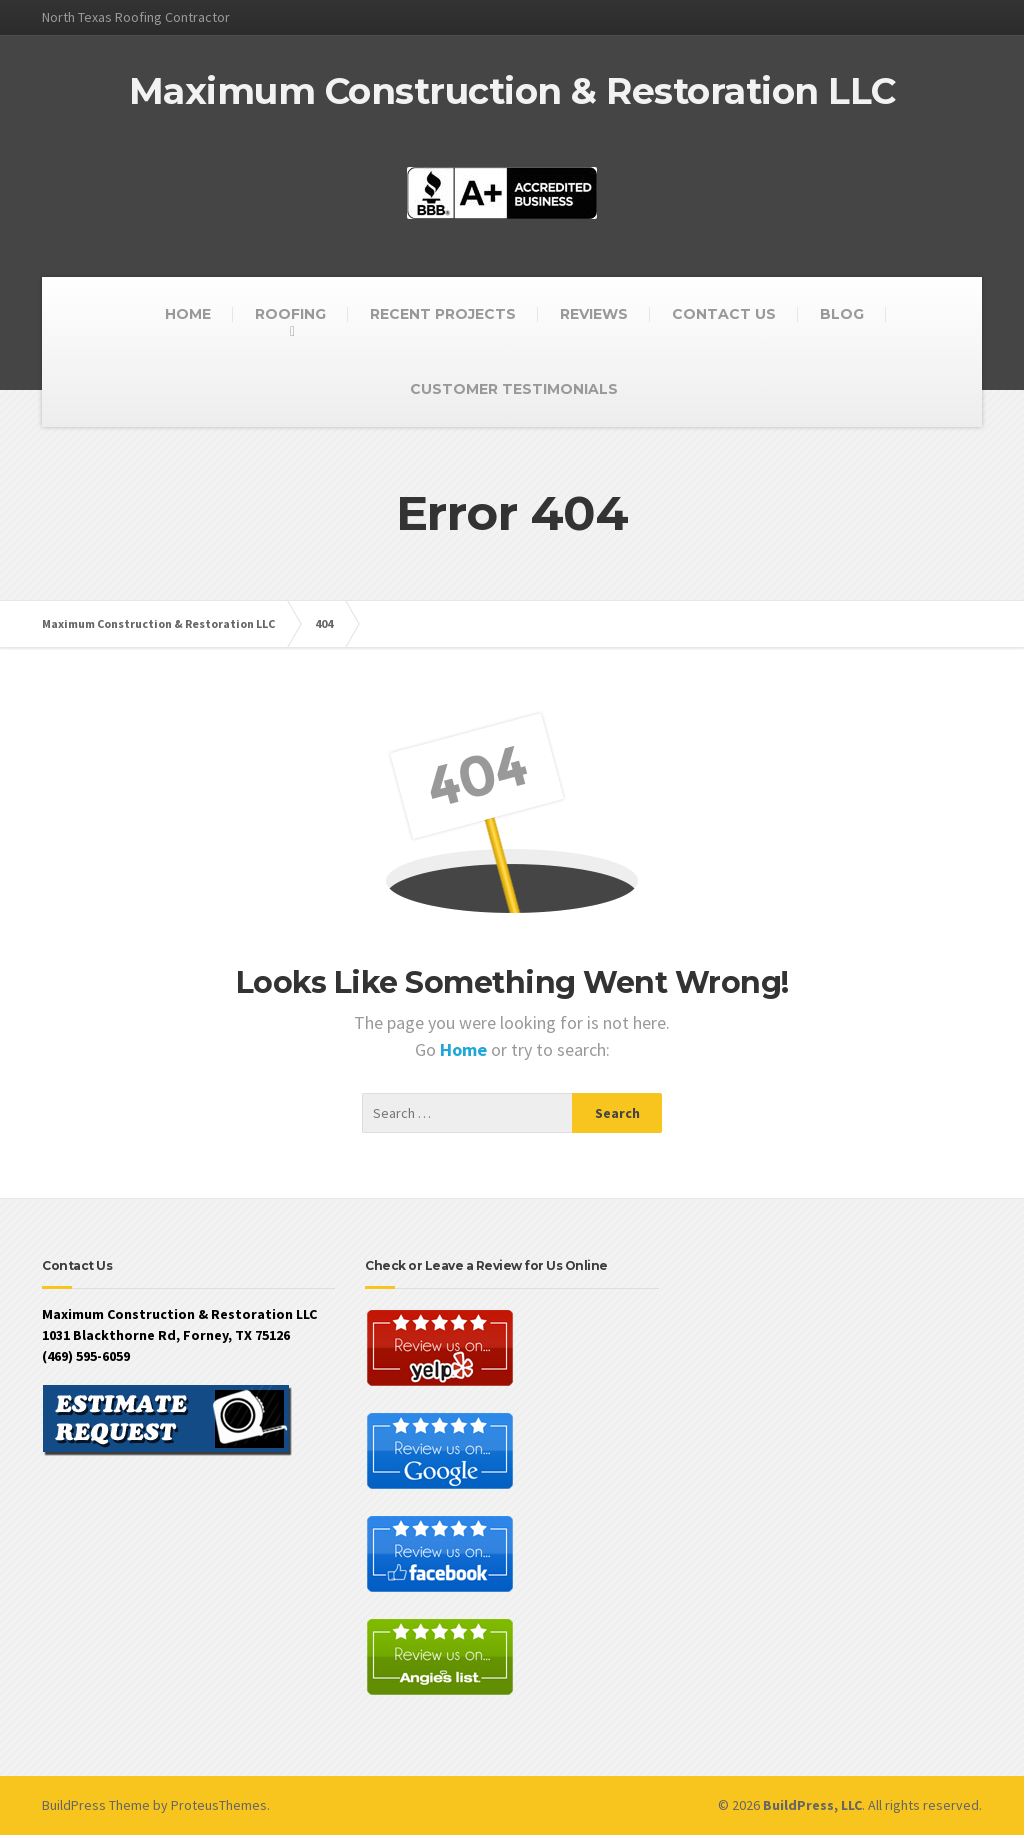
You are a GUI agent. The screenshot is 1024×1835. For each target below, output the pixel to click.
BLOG (842, 314)
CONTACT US (724, 314)
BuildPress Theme (96, 1805)
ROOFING (290, 314)
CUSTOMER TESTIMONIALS (514, 389)
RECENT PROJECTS (443, 314)
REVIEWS (594, 314)
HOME (188, 314)
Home (465, 1049)
